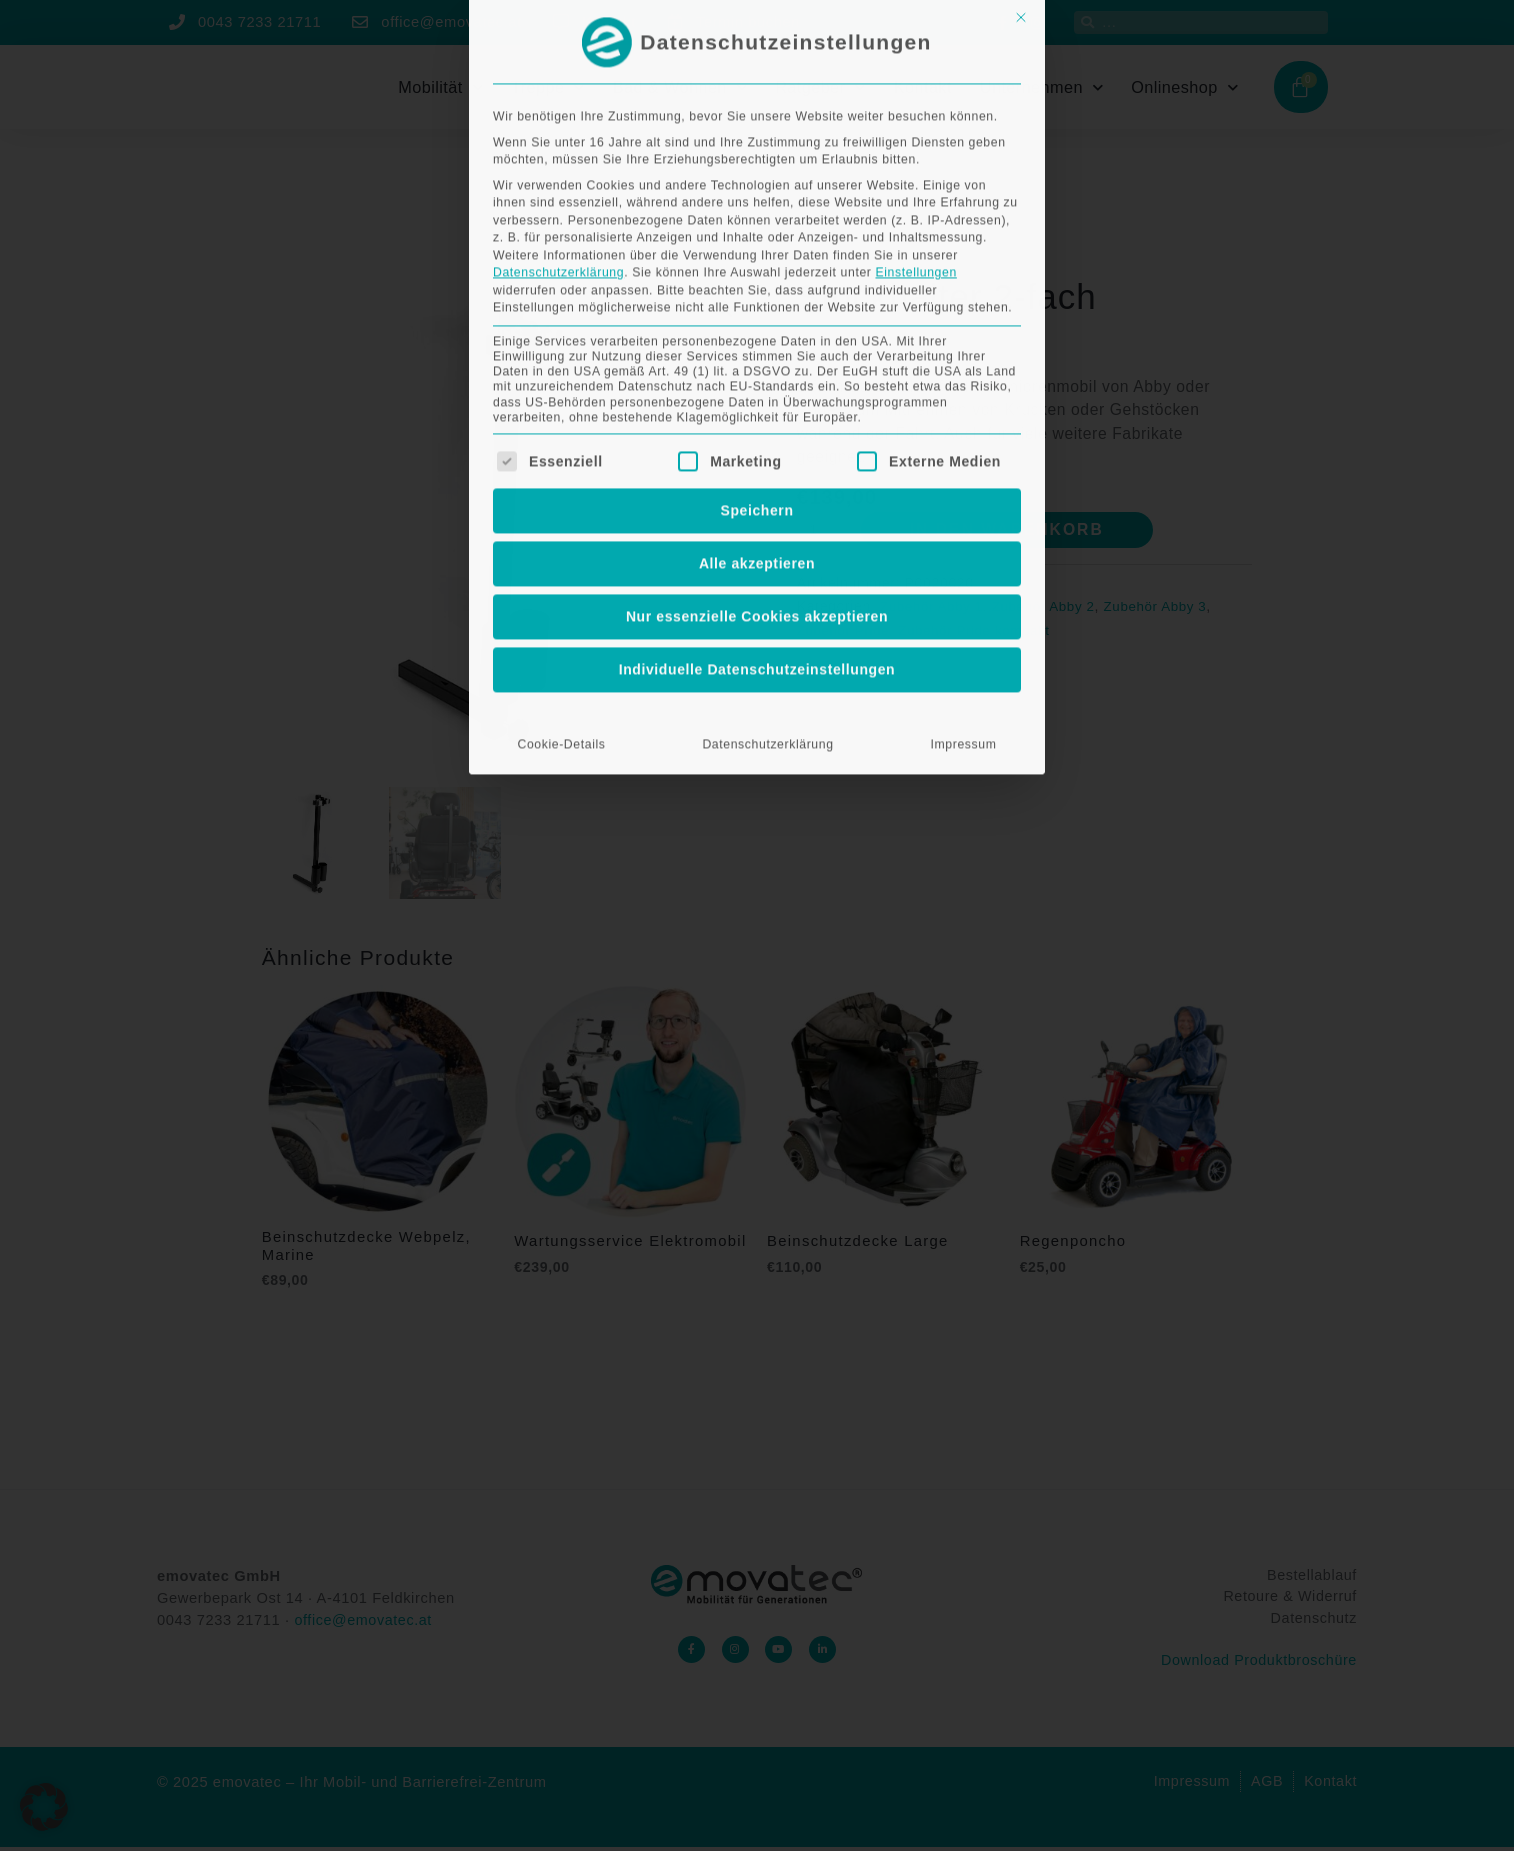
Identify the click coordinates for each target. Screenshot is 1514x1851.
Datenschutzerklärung (767, 412)
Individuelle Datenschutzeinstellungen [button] (757, 337)
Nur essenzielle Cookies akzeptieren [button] (757, 284)
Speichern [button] (756, 178)
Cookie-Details (561, 412)
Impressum (964, 412)
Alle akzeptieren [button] (757, 231)
